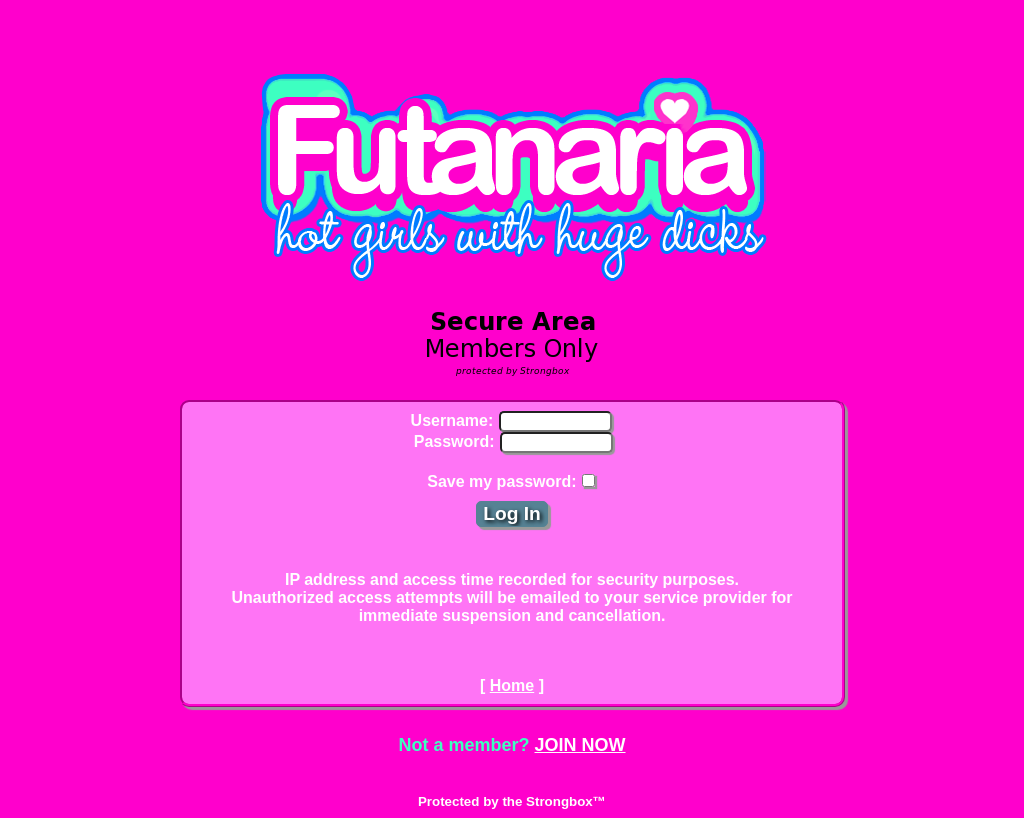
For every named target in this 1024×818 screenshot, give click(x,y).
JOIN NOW (580, 745)
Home (512, 685)
